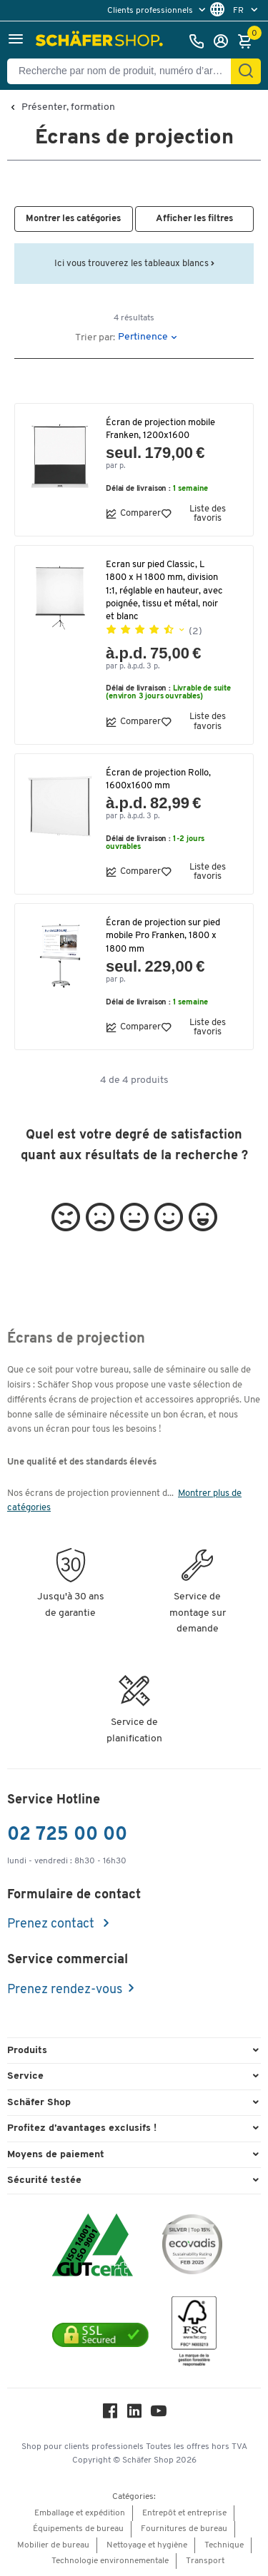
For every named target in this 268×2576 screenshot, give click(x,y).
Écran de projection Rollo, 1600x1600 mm (158, 779)
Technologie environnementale (110, 2561)
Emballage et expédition (79, 2513)
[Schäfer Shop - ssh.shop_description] (101, 41)
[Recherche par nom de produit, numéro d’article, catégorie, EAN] (125, 71)
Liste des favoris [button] (193, 513)
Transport (205, 2561)
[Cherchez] (246, 71)
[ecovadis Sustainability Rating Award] (192, 2246)
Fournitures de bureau (184, 2529)
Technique (224, 2545)
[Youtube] (158, 2414)
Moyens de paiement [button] (55, 2154)
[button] (15, 41)
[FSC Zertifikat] (194, 2334)
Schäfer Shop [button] (39, 2102)
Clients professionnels (151, 10)
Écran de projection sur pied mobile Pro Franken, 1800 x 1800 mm (163, 935)
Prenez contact (52, 1924)
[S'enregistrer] (224, 41)
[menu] (158, 10)
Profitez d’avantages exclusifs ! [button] (82, 2128)
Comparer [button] (133, 513)
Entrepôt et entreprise (184, 2513)
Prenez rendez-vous (64, 1990)
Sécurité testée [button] (44, 2180)
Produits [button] (27, 2050)
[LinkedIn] (134, 2414)
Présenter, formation (68, 108)
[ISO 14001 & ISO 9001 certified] (92, 2247)
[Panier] (249, 41)
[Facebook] (110, 2414)
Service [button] (25, 2076)
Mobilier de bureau (53, 2545)
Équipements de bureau (78, 2529)
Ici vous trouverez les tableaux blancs (134, 263)
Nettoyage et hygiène (146, 2545)
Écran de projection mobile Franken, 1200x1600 (160, 429)
